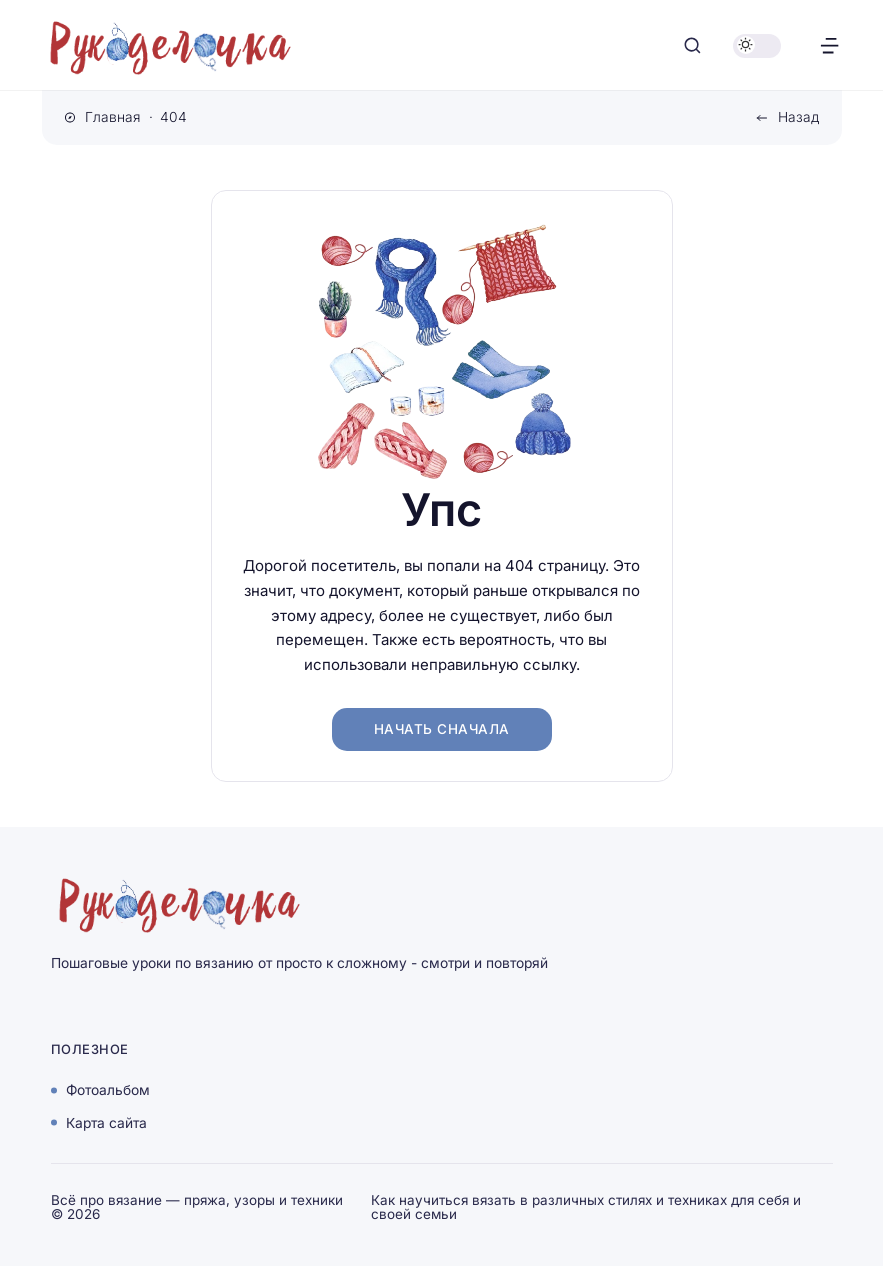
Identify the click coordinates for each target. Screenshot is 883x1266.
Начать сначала (442, 729)
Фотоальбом (108, 1090)
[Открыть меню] (829, 45)
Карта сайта (106, 1122)
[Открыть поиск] (692, 45)
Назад (798, 117)
